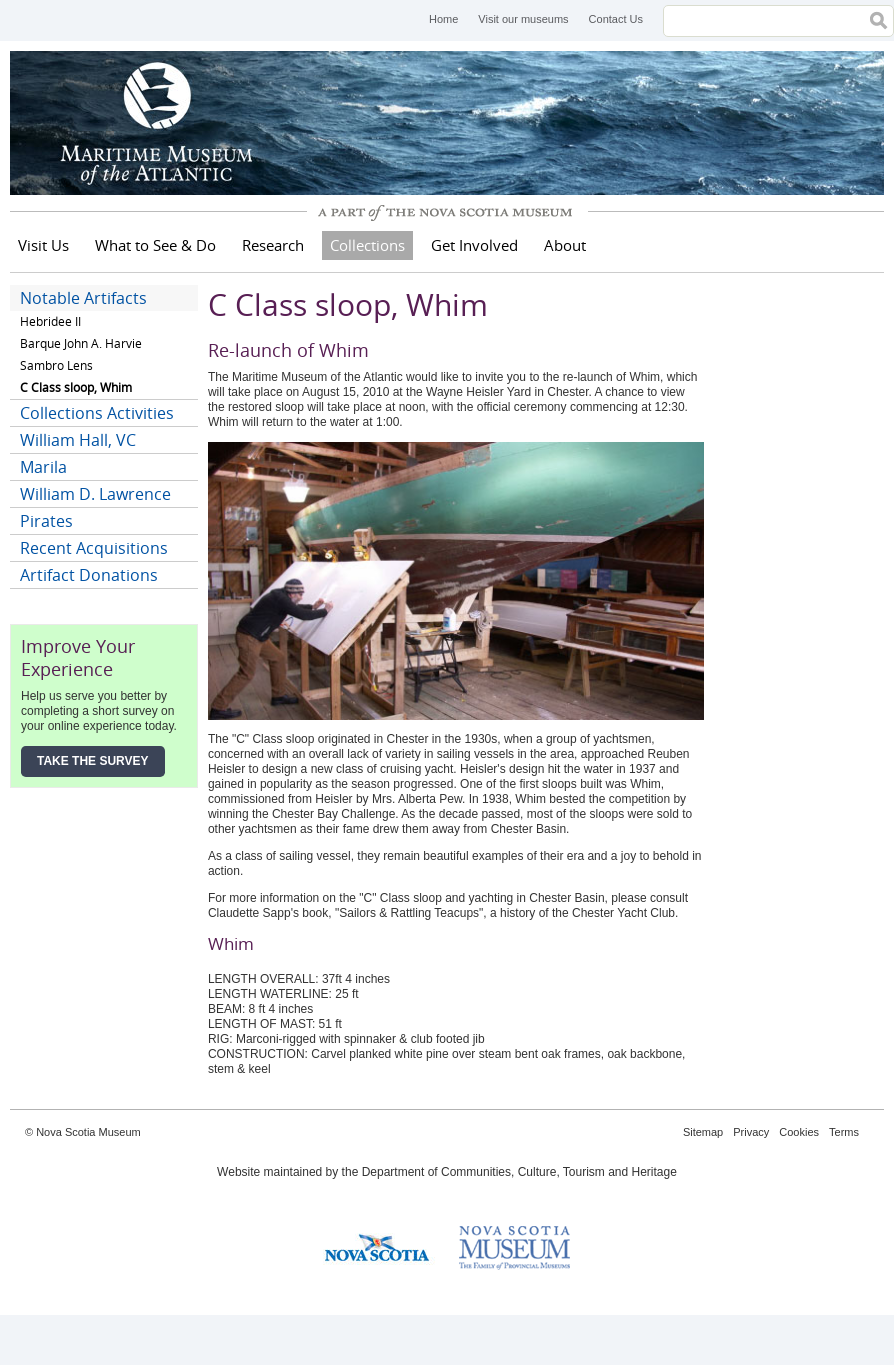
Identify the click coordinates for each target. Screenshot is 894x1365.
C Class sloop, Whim (76, 387)
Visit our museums (523, 19)
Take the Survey (93, 761)
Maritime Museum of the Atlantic (160, 123)
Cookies (799, 1132)
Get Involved (474, 245)
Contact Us (616, 19)
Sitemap (703, 1132)
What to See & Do (155, 245)
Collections (367, 245)
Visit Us (43, 245)
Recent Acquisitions (94, 548)
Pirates (46, 521)
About (565, 245)
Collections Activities (97, 413)
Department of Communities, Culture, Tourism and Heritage (519, 1172)
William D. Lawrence (95, 494)
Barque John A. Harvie (81, 343)
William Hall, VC (78, 440)
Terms (844, 1132)
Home (443, 19)
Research (273, 245)
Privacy (751, 1132)
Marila (43, 467)
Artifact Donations (89, 575)
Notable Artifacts (83, 298)
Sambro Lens (56, 365)
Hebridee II (50, 321)
